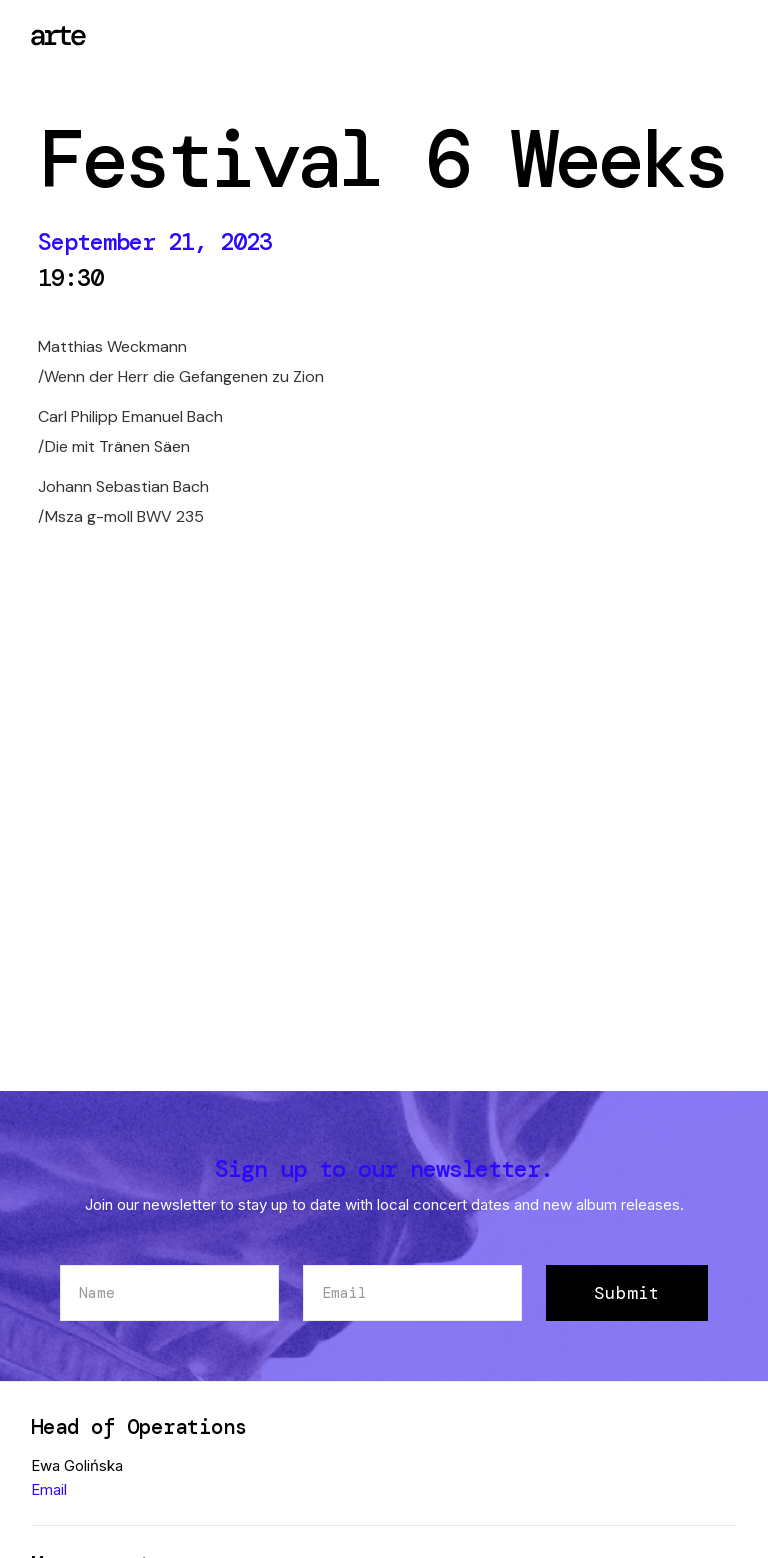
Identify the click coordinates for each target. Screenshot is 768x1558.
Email (49, 1489)
